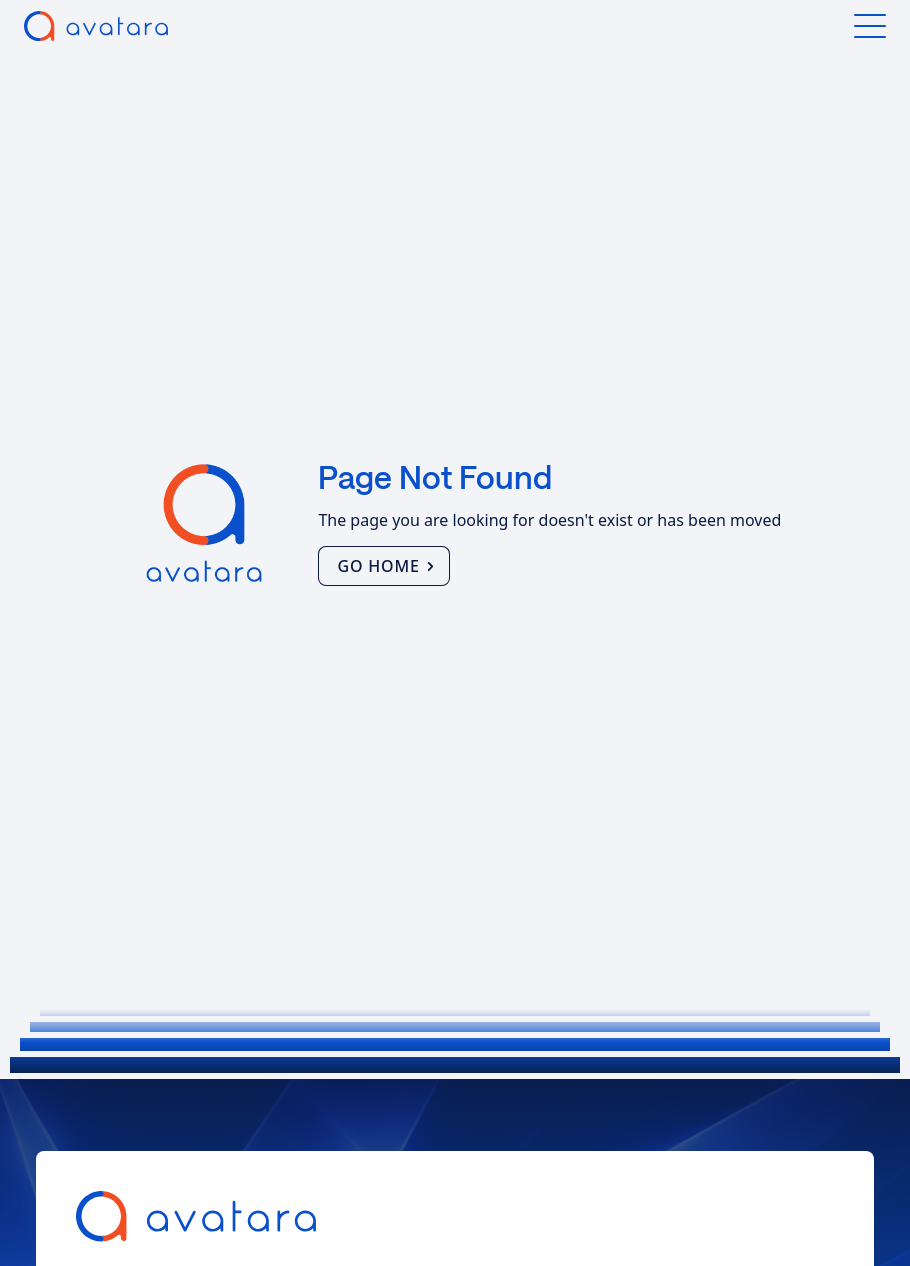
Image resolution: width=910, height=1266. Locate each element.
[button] (870, 26)
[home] (96, 26)
